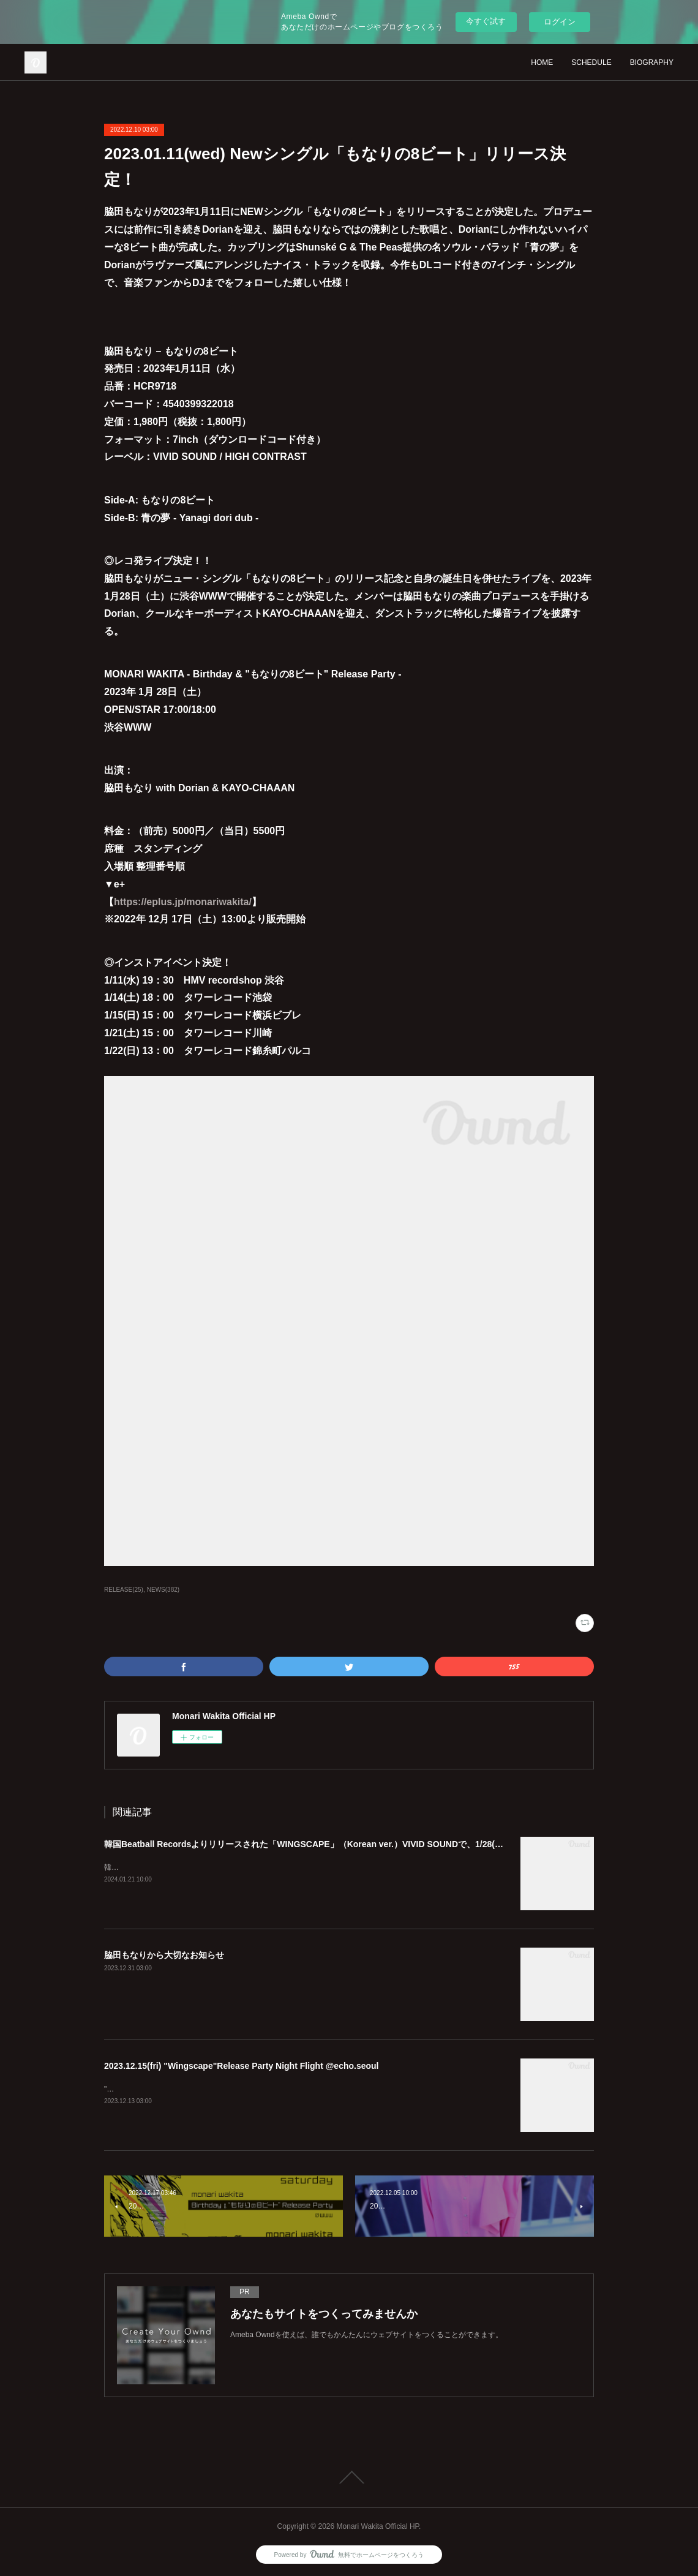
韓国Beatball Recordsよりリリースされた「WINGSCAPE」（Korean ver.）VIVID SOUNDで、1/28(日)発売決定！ (326, 1844)
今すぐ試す (486, 21)
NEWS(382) (163, 1589)
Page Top (349, 2477)
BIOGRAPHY (652, 62)
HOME (542, 62)
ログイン (560, 21)
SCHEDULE (591, 62)
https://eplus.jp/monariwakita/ (183, 902)
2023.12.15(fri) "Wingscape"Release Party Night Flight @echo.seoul (241, 2066)
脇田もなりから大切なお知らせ (164, 1955)
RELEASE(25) (123, 1589)
